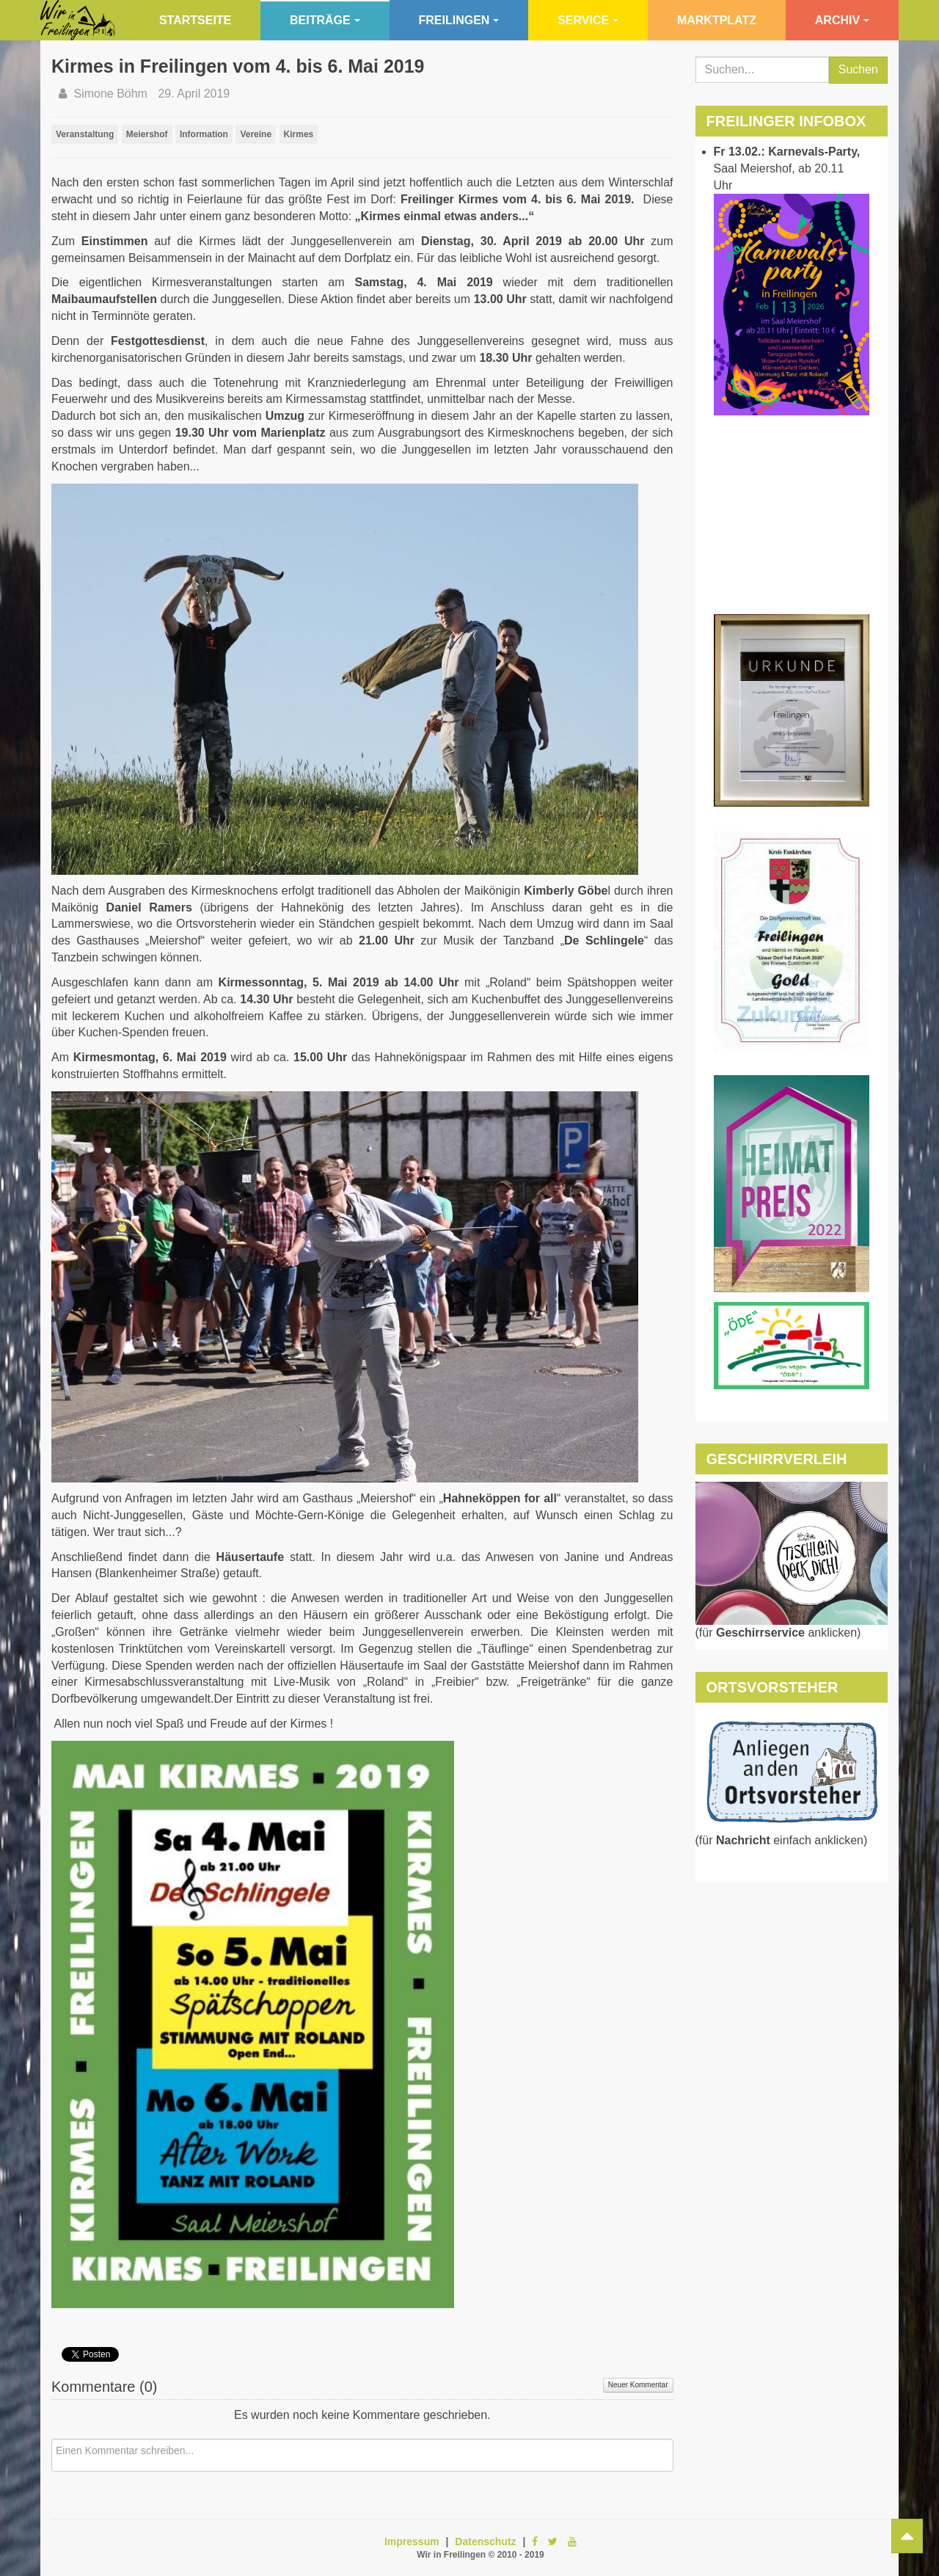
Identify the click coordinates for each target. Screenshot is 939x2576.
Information (204, 134)
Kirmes (299, 134)
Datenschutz (485, 2541)
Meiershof (147, 134)
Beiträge (325, 20)
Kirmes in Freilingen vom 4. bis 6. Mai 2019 (238, 66)
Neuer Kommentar (638, 2385)
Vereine (255, 134)
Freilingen (459, 20)
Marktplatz (716, 20)
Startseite (195, 20)
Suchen (858, 69)
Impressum (411, 2541)
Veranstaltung (85, 134)
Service (588, 20)
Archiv (842, 20)
